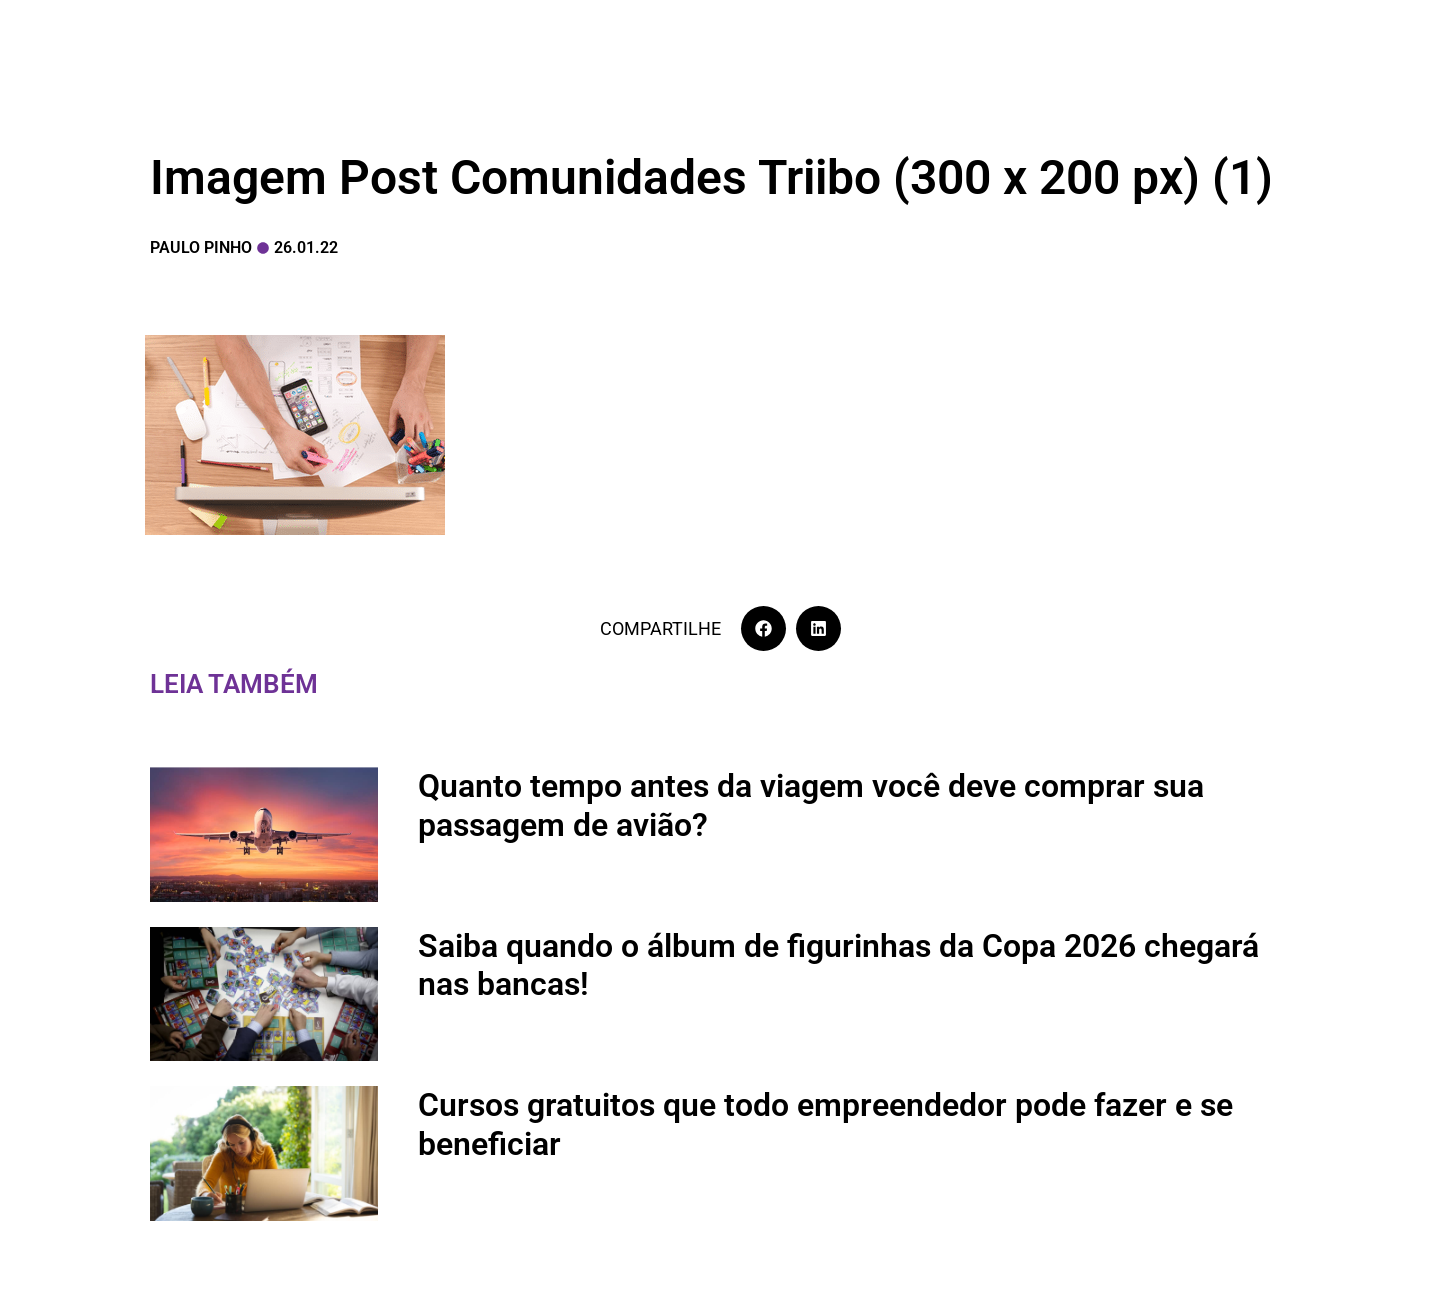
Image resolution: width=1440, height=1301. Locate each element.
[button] (763, 628)
